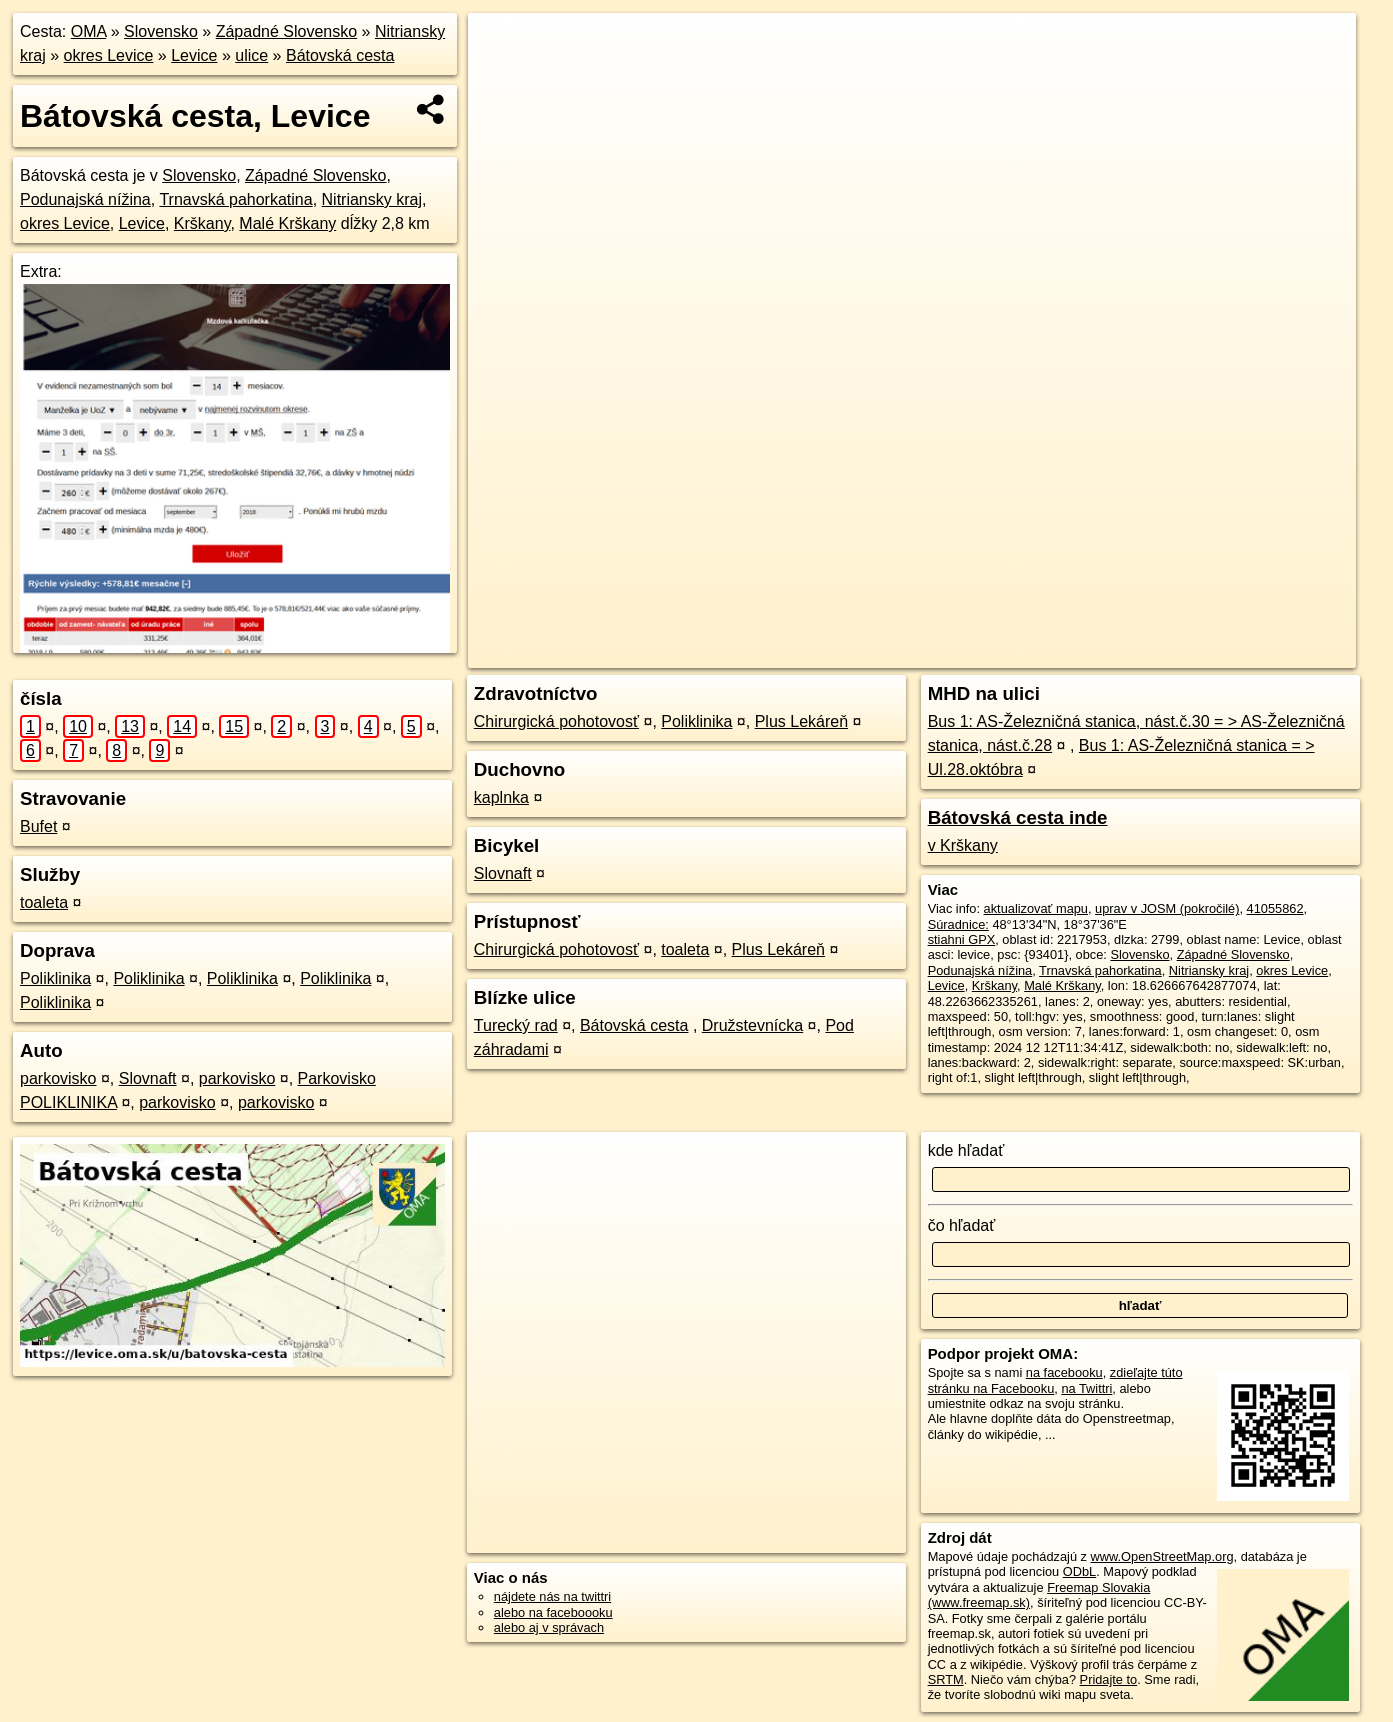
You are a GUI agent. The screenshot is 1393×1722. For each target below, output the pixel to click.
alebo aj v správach (549, 1627)
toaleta (44, 902)
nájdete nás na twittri (552, 1596)
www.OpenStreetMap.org (1162, 1556)
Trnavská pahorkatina (235, 199)
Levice (194, 55)
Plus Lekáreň (801, 721)
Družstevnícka (752, 1025)
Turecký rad (516, 1025)
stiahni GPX (962, 939)
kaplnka (501, 797)
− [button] (502, 78)
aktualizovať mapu (1036, 908)
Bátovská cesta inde (1018, 817)
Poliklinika (55, 978)
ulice (251, 55)
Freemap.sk (1085, 653)
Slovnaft (148, 1078)
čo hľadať (962, 1225)
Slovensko (161, 31)
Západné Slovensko (286, 31)
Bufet (38, 826)
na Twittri (1086, 1388)
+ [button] (502, 47)
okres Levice (109, 55)
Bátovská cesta (340, 55)
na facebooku (1064, 1372)
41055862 (1275, 908)
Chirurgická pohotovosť (556, 721)
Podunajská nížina (85, 199)
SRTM (946, 1679)
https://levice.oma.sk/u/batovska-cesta (1251, 653)
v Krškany (963, 845)
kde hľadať (966, 1150)
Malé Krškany (287, 223)
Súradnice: (958, 924)
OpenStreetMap (981, 653)
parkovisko (58, 1078)
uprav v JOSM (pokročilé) (1167, 908)
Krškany (202, 223)
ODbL (1079, 1571)
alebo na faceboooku (553, 1612)
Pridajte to (1109, 1679)
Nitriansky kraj (372, 199)
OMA (89, 31)
